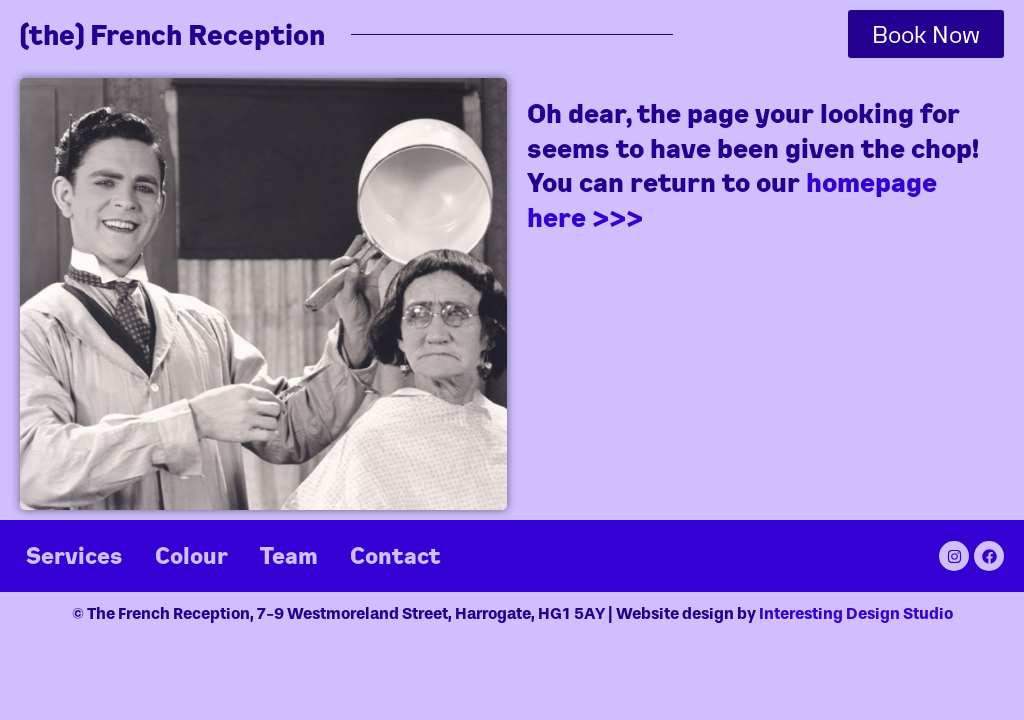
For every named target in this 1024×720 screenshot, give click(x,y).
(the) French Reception (172, 34)
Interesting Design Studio (856, 613)
